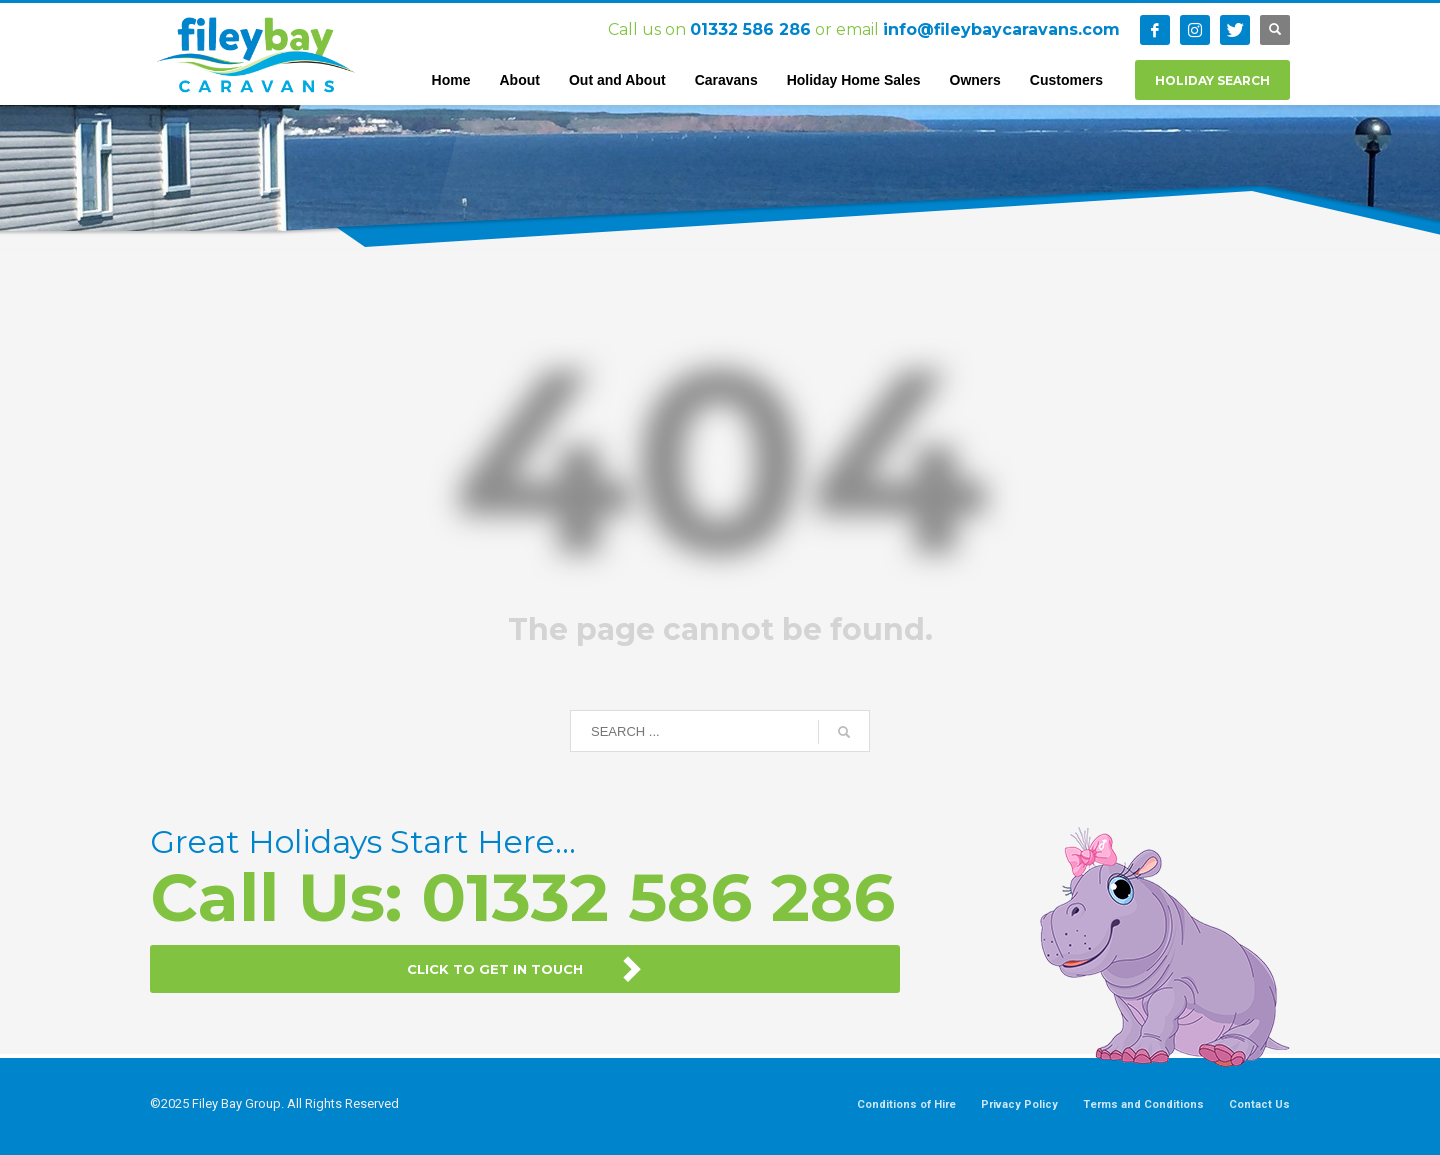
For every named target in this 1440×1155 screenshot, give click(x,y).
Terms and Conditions (1143, 1104)
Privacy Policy (1019, 1104)
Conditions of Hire (906, 1104)
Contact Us (1259, 1104)
